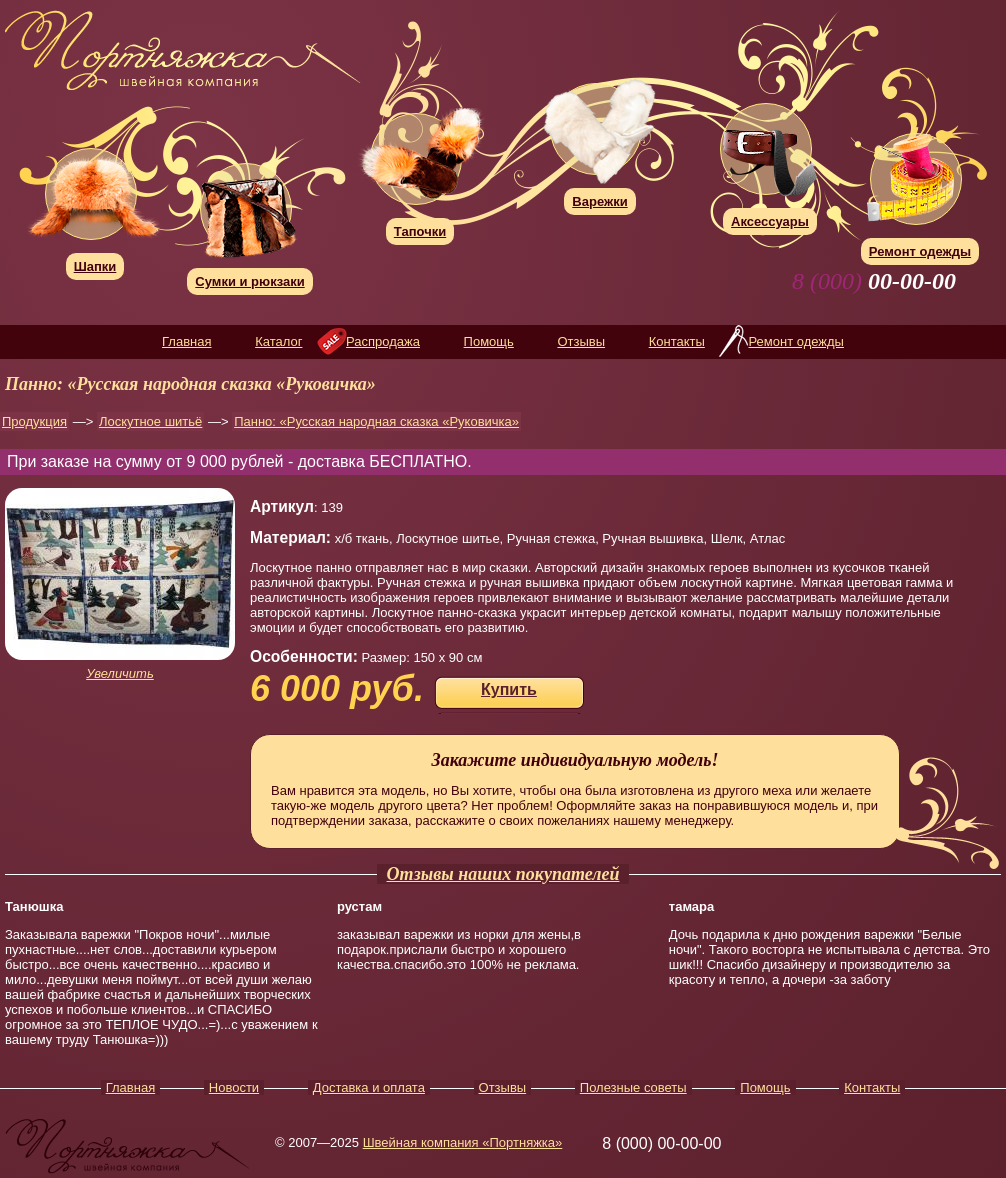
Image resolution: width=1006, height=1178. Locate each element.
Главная (186, 341)
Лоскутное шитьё (150, 421)
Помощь (489, 341)
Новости (234, 1087)
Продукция (34, 421)
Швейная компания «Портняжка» (463, 1142)
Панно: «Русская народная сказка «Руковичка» (376, 421)
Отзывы (581, 341)
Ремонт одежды (795, 341)
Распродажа (383, 341)
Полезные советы (633, 1087)
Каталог (278, 341)
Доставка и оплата (369, 1087)
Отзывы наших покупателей (503, 874)
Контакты (677, 341)
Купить (509, 689)
